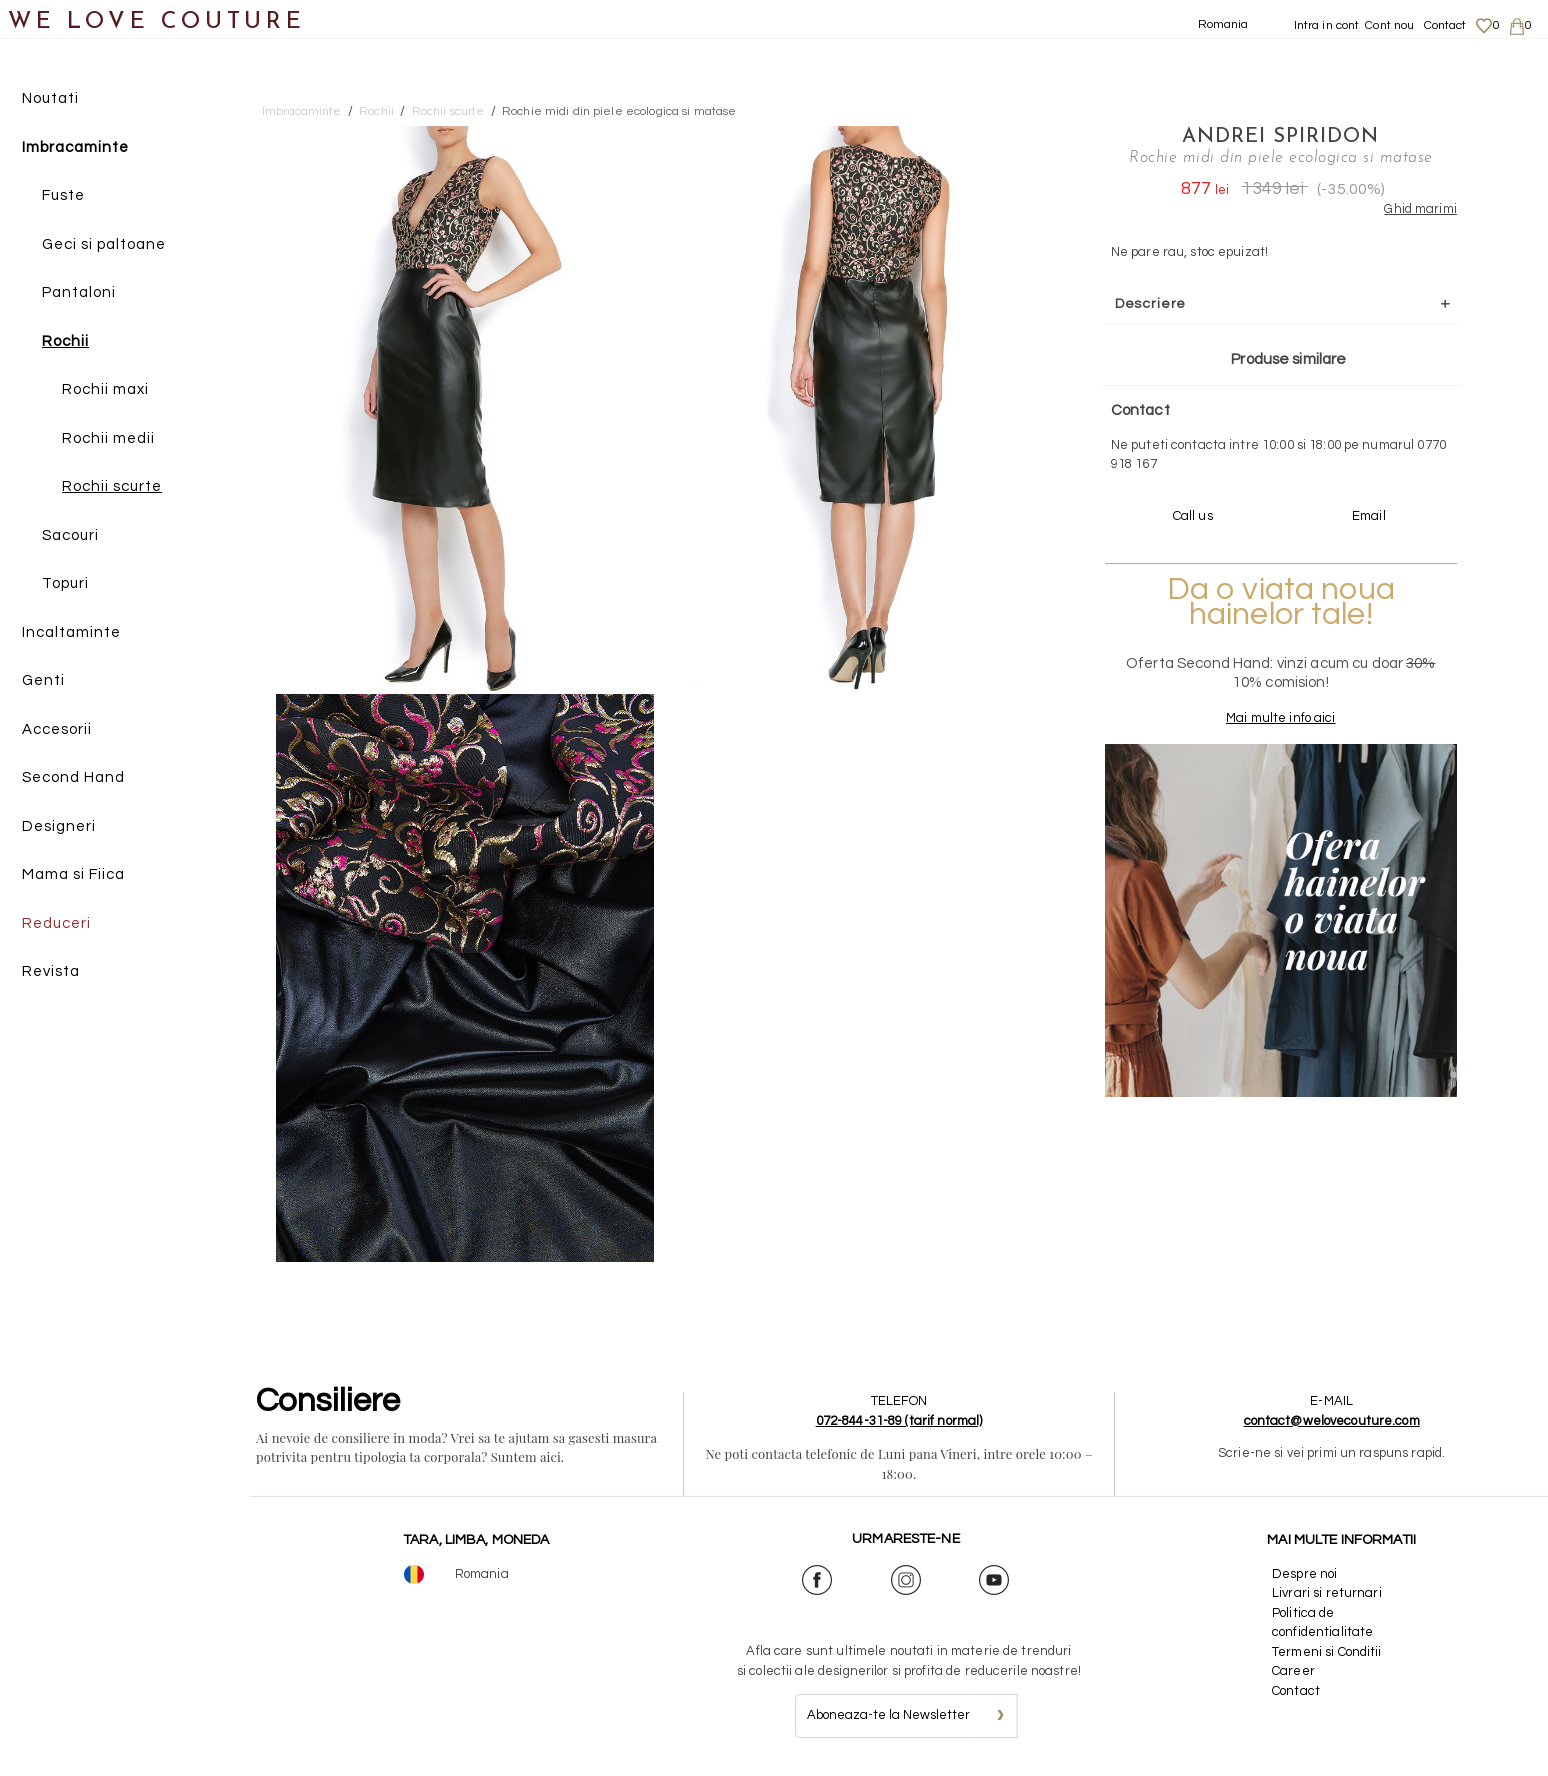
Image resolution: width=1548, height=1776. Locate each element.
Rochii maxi (105, 389)
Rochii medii (108, 438)
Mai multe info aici (1280, 718)
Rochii (65, 341)
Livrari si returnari (1327, 1593)
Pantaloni (79, 292)
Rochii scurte (112, 486)
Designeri (59, 826)
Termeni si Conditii (1326, 1652)
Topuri (65, 583)
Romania (1223, 24)
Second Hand (73, 777)
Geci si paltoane (104, 244)
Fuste (63, 195)
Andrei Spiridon (1280, 137)
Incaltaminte (71, 632)
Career (1293, 1671)
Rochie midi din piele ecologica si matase (619, 111)
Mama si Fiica (73, 874)
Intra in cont (1327, 25)
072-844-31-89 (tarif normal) (899, 1421)
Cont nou (1389, 25)
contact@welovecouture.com (1332, 1421)
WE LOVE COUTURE (156, 22)
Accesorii (57, 729)
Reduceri (56, 923)
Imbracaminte (75, 147)
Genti (43, 680)
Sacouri (70, 535)
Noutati (50, 98)
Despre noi (1304, 1574)
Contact (1445, 25)
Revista (51, 971)
